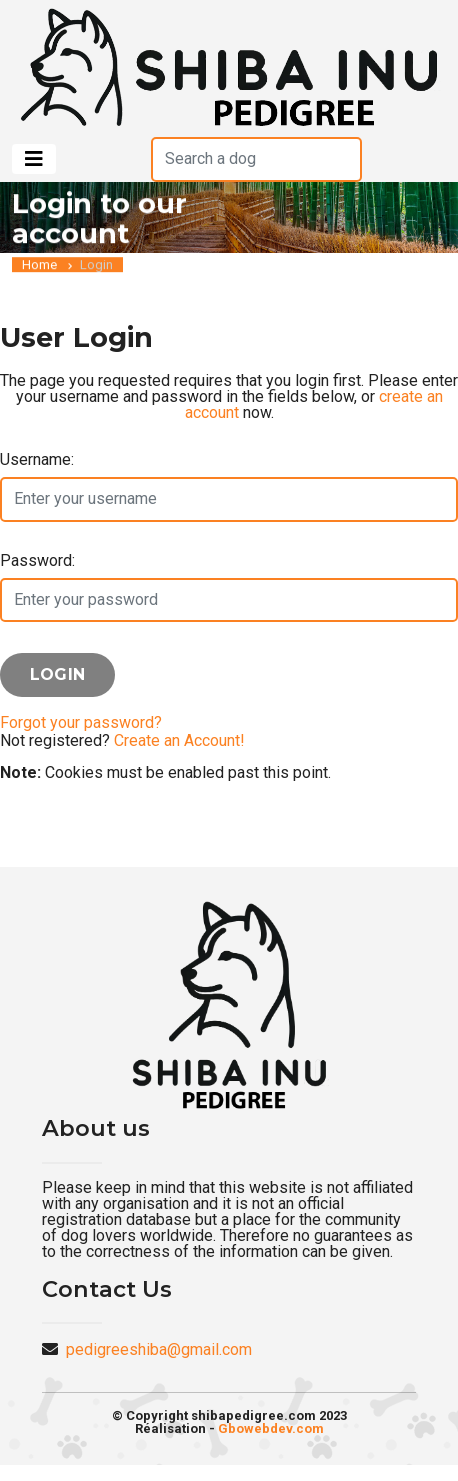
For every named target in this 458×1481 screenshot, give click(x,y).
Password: (37, 560)
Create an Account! (179, 740)
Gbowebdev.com (271, 1428)
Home (39, 265)
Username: (37, 459)
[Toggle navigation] (34, 159)
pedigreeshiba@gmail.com (159, 1349)
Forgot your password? (81, 722)
